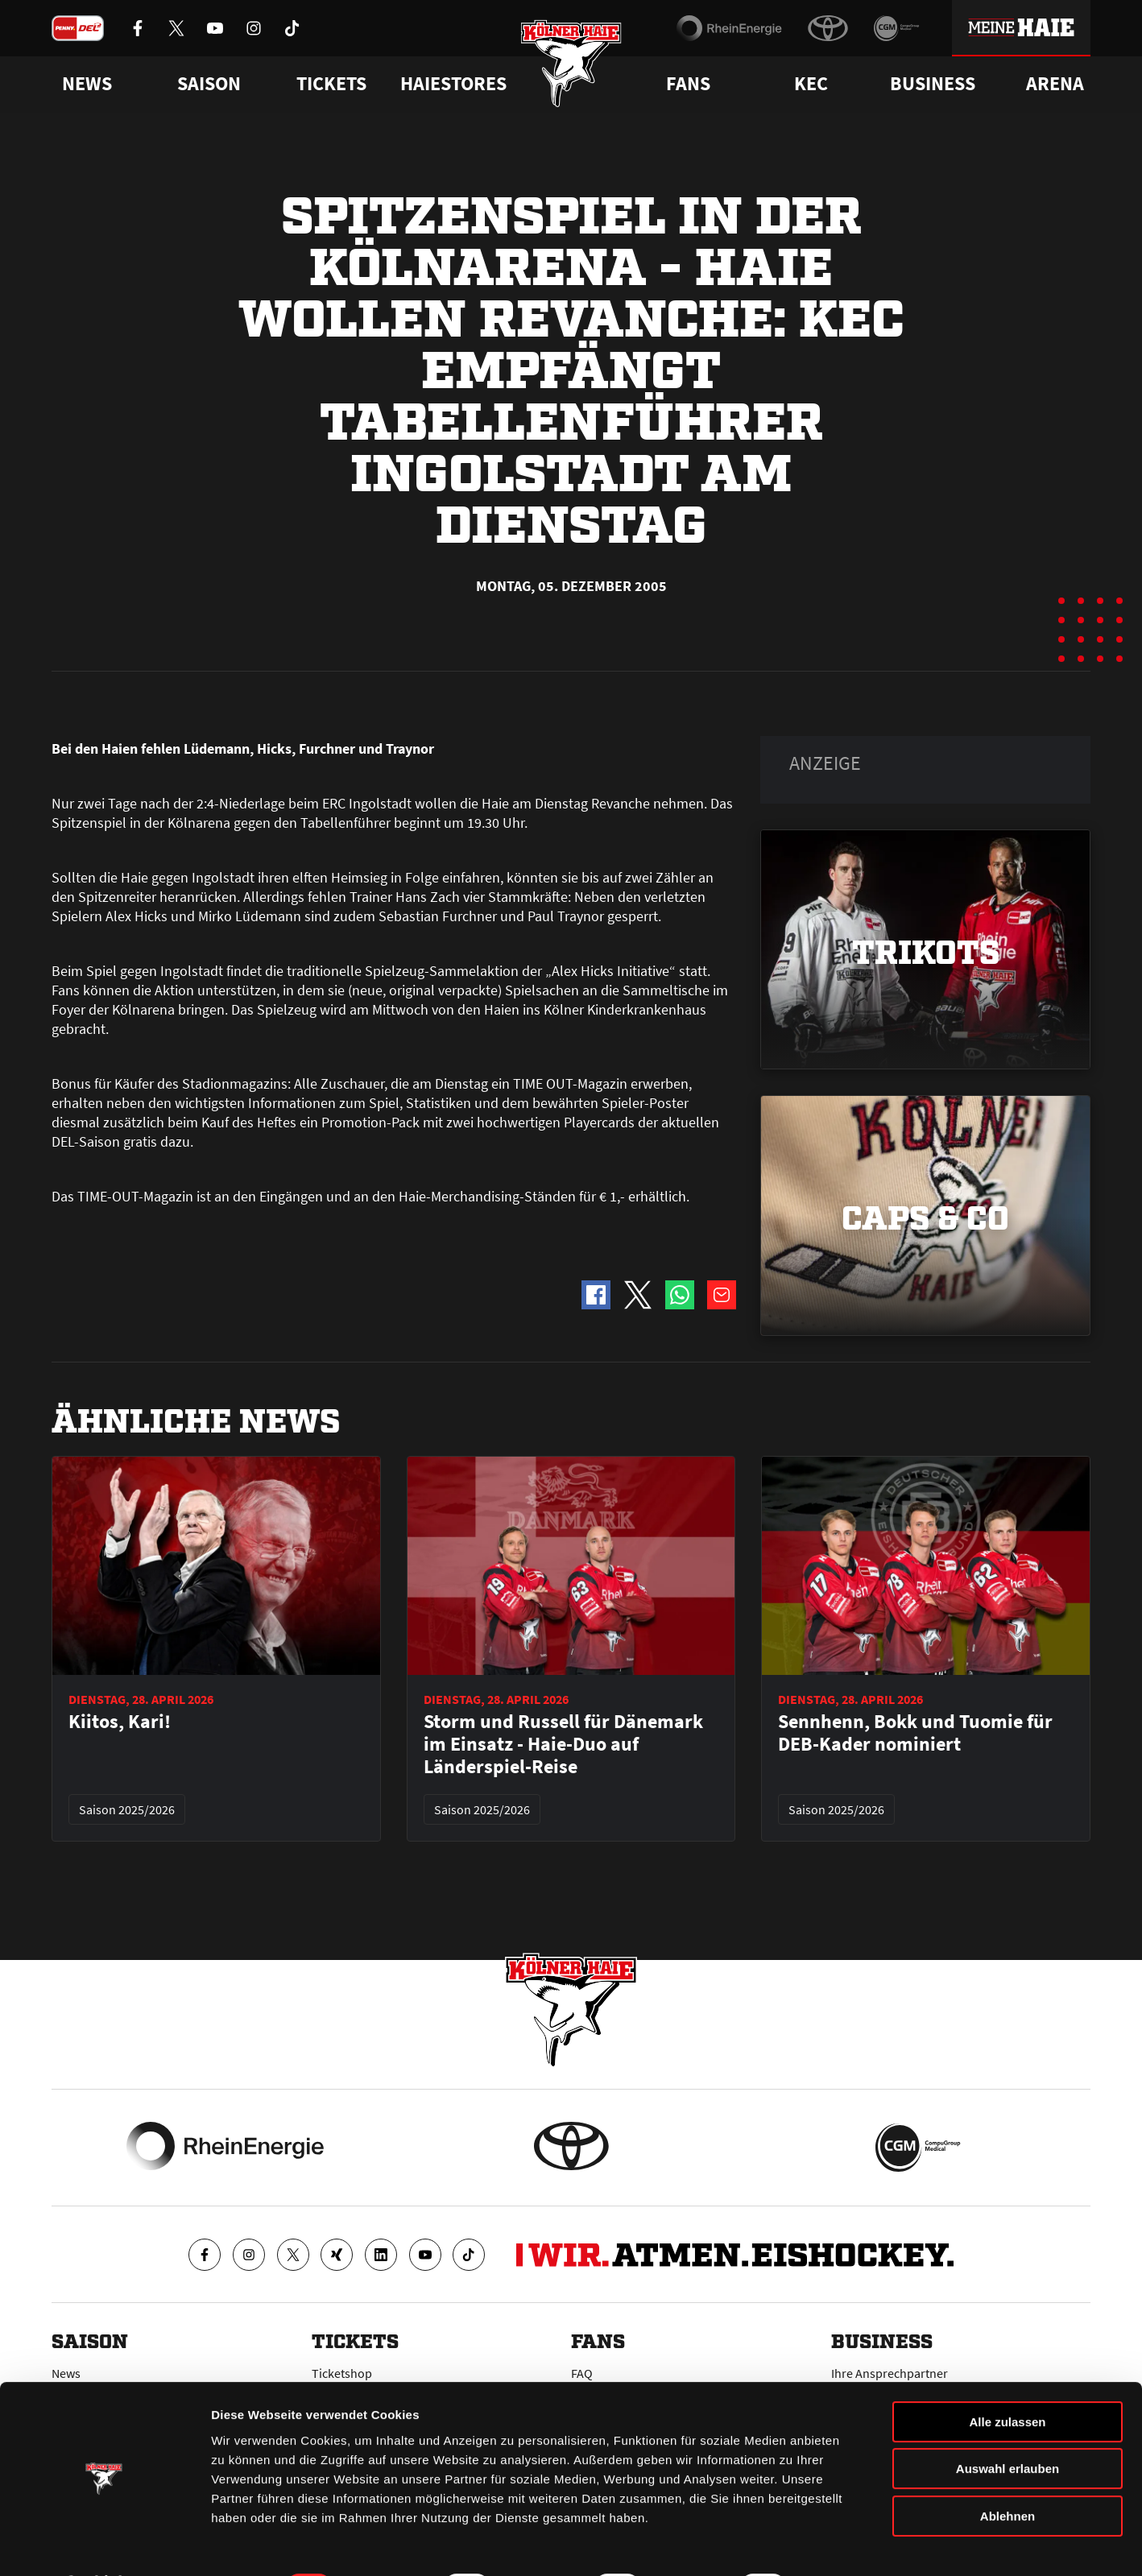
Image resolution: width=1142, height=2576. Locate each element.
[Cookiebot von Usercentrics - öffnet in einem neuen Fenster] (104, 2545)
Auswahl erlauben (1007, 2426)
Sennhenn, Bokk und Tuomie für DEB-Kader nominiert (915, 1732)
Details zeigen (856, 2544)
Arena (1055, 84)
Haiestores (453, 84)
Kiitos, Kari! (119, 1721)
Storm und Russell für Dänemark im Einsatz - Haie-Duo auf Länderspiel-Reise (563, 1744)
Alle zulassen (1007, 2379)
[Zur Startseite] (571, 66)
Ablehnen (1007, 2473)
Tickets (331, 84)
